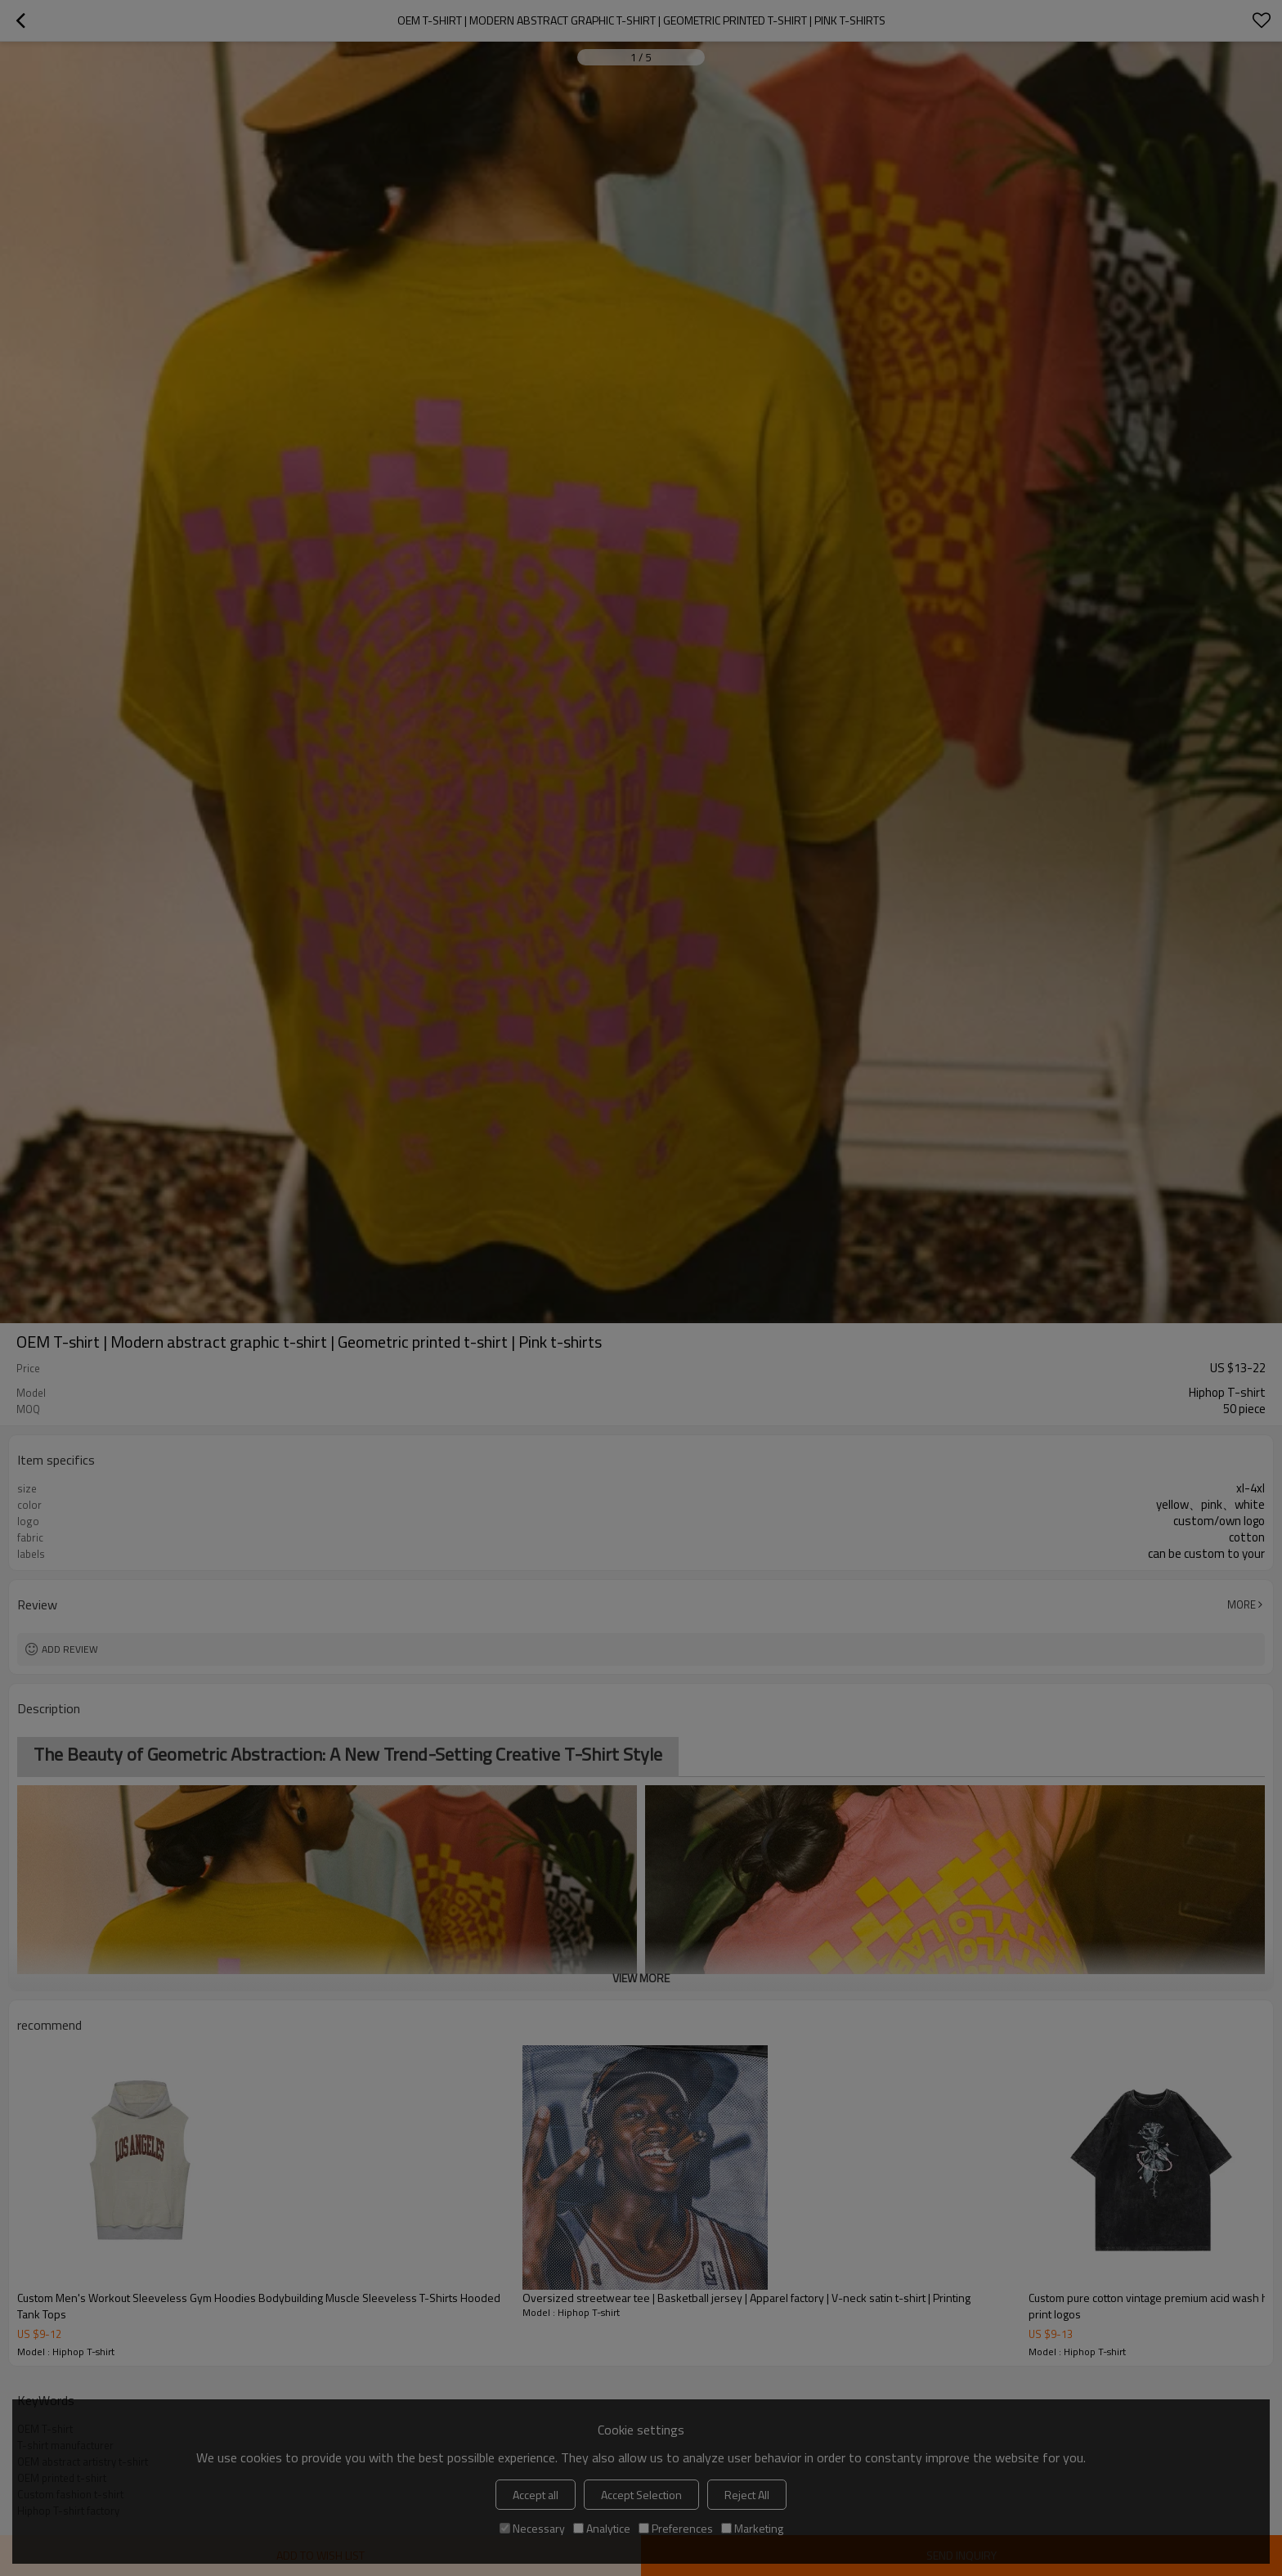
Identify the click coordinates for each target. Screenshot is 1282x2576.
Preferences (676, 2528)
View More (641, 1977)
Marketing (752, 2528)
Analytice (601, 2528)
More (1241, 1604)
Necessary (532, 2528)
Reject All (746, 2494)
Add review (70, 1649)
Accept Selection (641, 2494)
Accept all (535, 2494)
